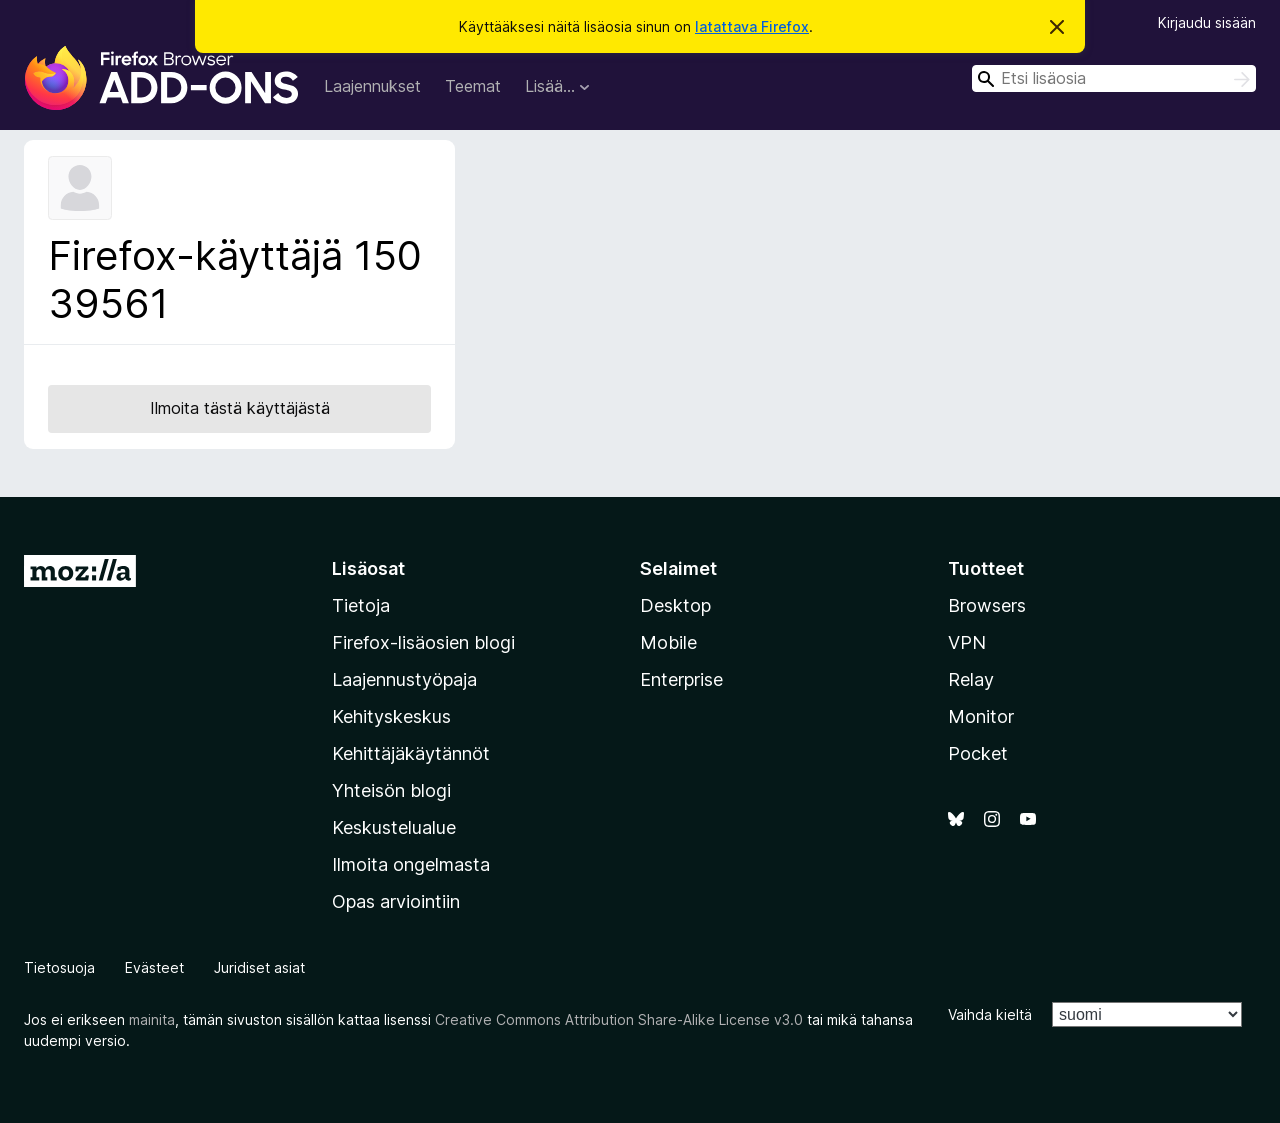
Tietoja (361, 605)
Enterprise (681, 679)
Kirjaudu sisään (1207, 22)
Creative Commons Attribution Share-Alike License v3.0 (619, 1019)
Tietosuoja (59, 967)
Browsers (987, 605)
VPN (967, 642)
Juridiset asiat (259, 967)
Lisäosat (368, 568)
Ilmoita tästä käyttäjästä (240, 408)
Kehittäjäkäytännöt (411, 753)
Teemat (473, 86)
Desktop (675, 605)
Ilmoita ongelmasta (411, 864)
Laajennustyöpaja (404, 679)
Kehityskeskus (391, 716)
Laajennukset (372, 86)
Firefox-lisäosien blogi (423, 642)
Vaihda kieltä (990, 1014)
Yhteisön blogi (391, 790)
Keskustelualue (394, 827)
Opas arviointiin (396, 901)
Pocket (978, 753)
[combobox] (1114, 78)
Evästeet (154, 967)
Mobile (668, 642)
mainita (152, 1019)
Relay (971, 679)
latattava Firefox (752, 26)
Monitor (981, 716)
